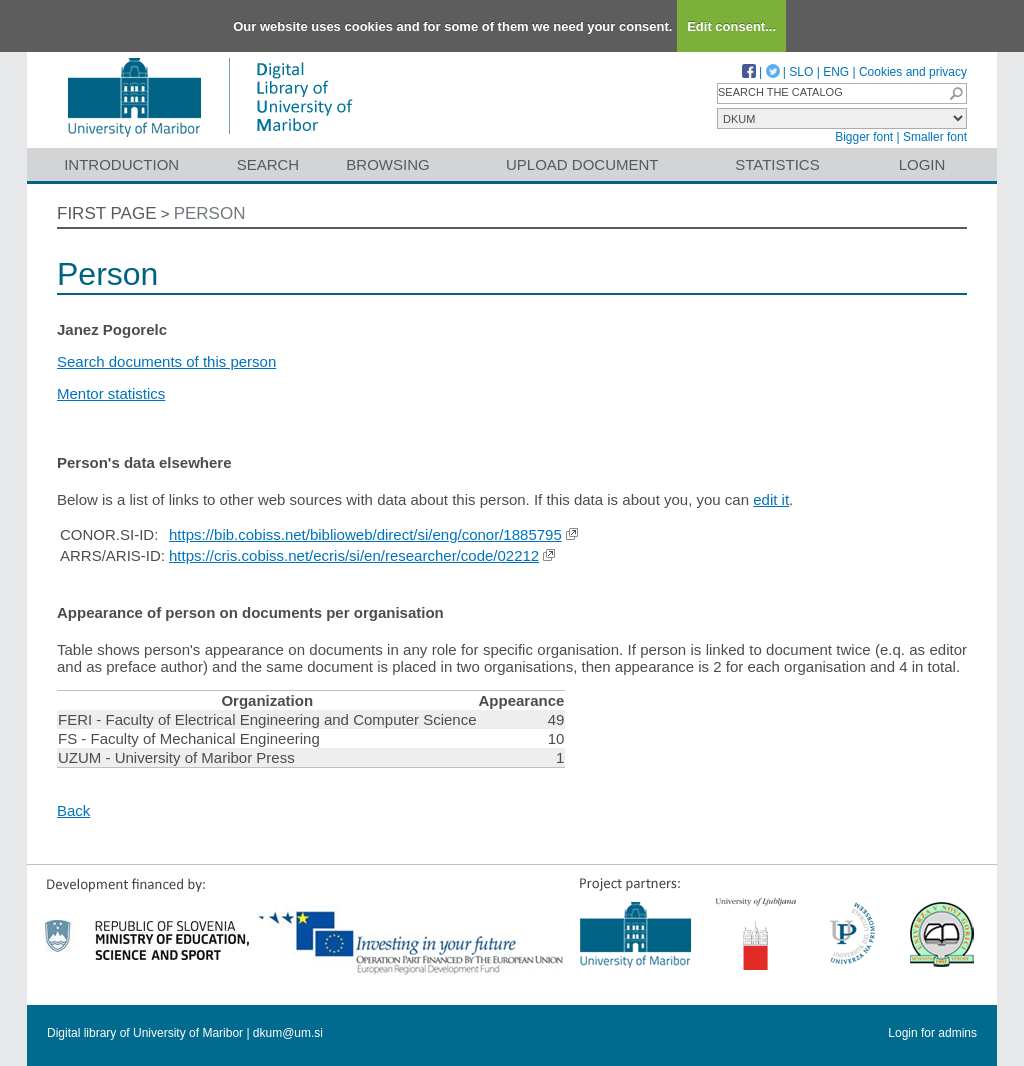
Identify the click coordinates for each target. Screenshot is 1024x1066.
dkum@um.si (288, 1033)
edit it (771, 499)
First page (107, 213)
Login (922, 164)
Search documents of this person (166, 361)
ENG (836, 72)
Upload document (582, 164)
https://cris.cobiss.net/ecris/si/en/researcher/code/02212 (354, 555)
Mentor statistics (111, 393)
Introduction (121, 164)
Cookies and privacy (913, 72)
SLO (801, 72)
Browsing (387, 164)
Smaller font (935, 137)
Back (73, 810)
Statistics (777, 164)
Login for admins (932, 1033)
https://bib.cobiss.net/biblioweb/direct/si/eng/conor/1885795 (365, 534)
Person (210, 213)
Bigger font (864, 137)
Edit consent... (731, 26)
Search (268, 164)
